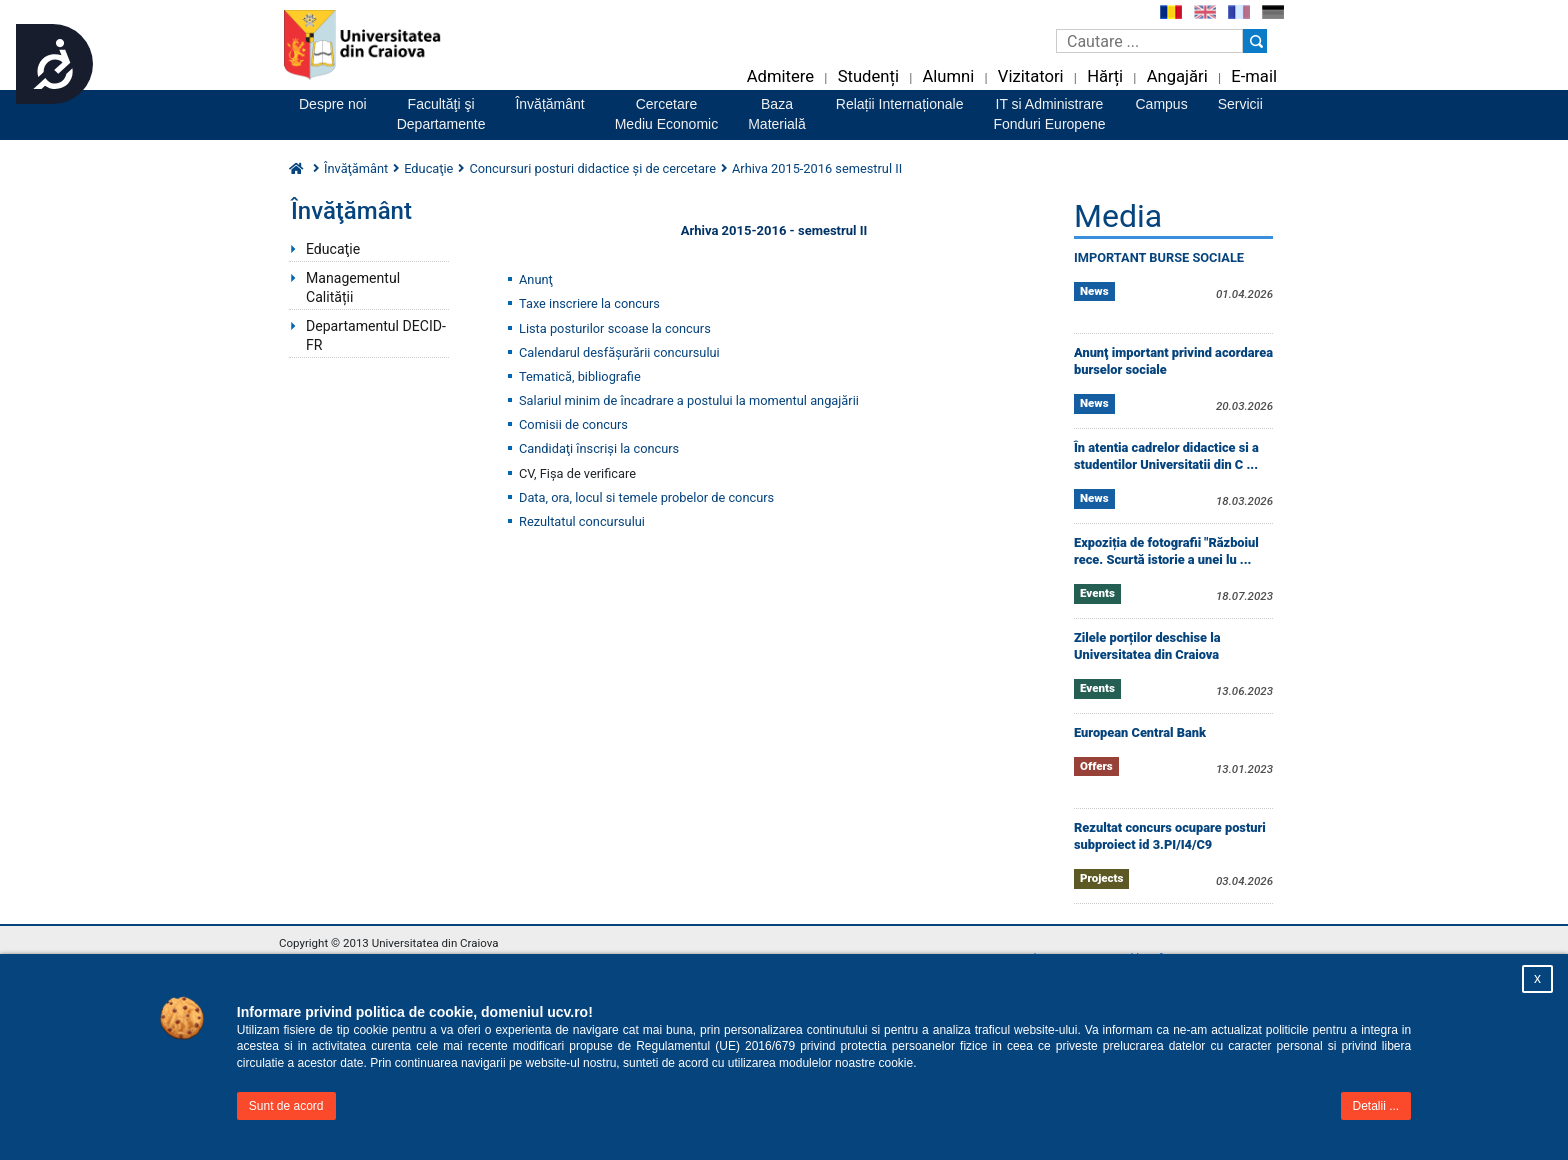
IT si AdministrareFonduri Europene (1049, 114)
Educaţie (333, 249)
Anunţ (536, 279)
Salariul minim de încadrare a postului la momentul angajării (689, 400)
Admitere (780, 76)
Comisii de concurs (573, 424)
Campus (1162, 104)
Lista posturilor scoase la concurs (615, 328)
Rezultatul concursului (582, 521)
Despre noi (333, 104)
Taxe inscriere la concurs (589, 303)
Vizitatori (1031, 76)
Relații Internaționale (900, 104)
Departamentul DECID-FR (376, 335)
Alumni (948, 76)
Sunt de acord (286, 1106)
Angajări (1177, 76)
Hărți (1105, 76)
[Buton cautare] (1255, 41)
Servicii (1240, 104)
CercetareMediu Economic (667, 114)
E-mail (1254, 76)
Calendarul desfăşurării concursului (619, 352)
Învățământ (549, 104)
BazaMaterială (777, 114)
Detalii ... (1376, 1106)
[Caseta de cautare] (1149, 41)
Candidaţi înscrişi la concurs (599, 448)
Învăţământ (356, 168)
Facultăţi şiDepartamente (441, 114)
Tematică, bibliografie (580, 376)
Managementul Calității (353, 287)
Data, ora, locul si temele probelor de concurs (646, 497)
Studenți (868, 76)
